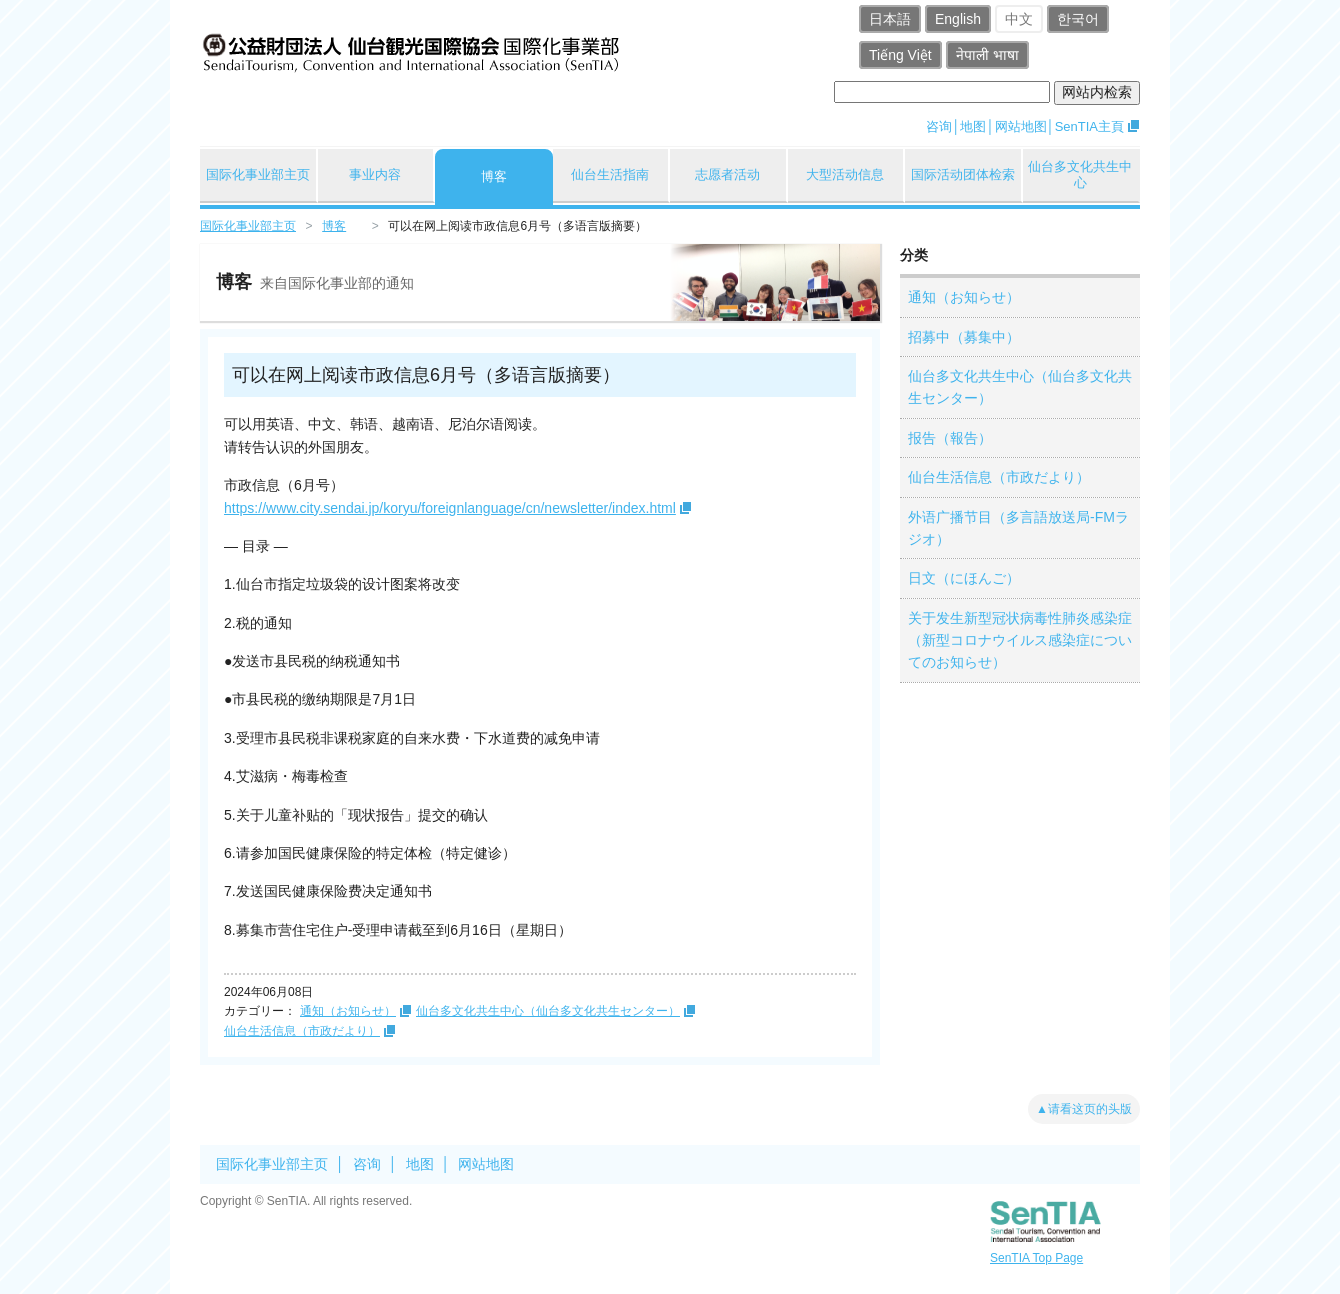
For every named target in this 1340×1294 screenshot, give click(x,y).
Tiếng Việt (900, 55)
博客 (494, 176)
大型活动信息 (845, 174)
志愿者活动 (727, 174)
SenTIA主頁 (1089, 126)
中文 (1019, 19)
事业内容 (375, 174)
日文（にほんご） (964, 578)
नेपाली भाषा (987, 55)
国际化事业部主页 (258, 174)
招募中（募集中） (964, 337)
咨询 (939, 126)
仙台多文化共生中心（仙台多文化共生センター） (548, 1011)
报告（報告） (950, 438)
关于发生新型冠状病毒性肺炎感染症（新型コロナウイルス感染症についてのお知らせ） (1020, 640)
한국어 (1078, 19)
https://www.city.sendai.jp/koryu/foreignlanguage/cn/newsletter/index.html (450, 508)
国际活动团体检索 (963, 174)
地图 (973, 126)
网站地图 (1021, 126)
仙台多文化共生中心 (1080, 174)
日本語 (890, 19)
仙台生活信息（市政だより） (302, 1031)
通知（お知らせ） (348, 1011)
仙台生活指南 (610, 174)
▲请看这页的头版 (1084, 1109)
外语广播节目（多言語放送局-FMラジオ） (1018, 528)
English (958, 19)
